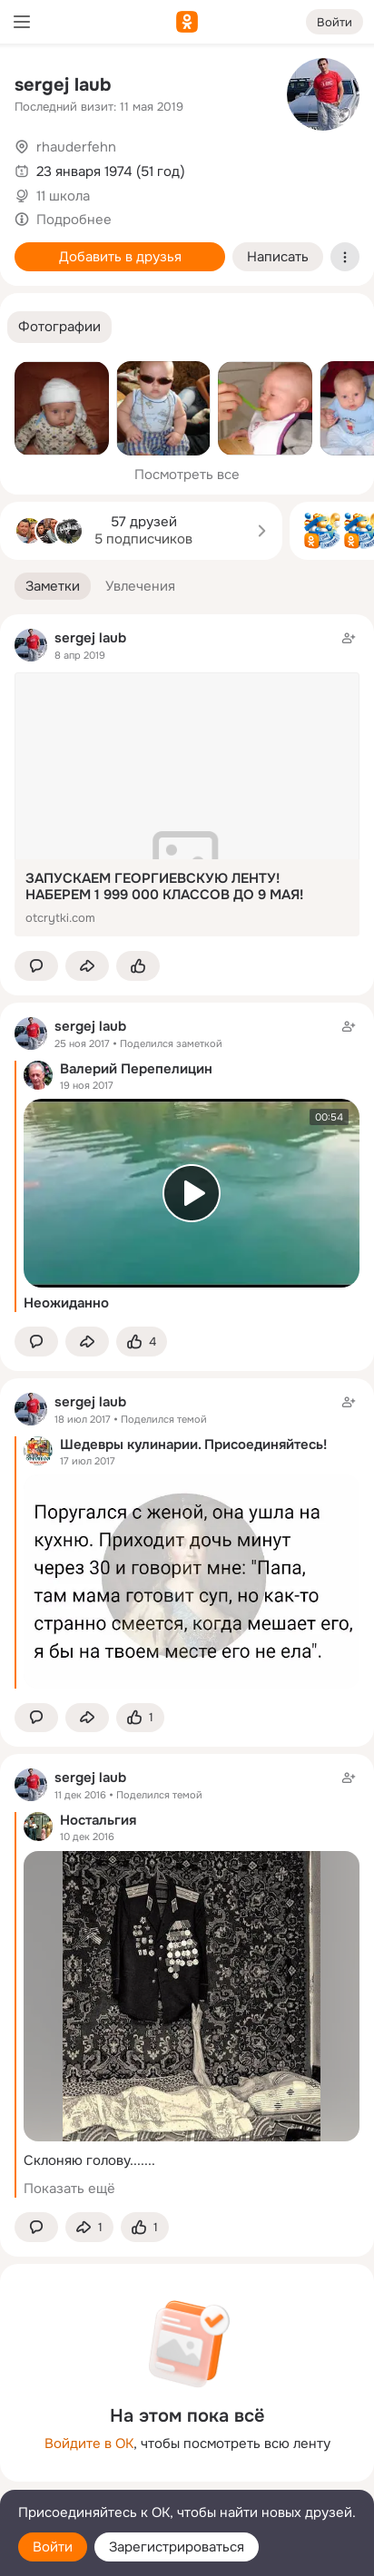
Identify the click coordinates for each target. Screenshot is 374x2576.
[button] (59, 327)
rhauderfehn (76, 147)
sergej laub (63, 84)
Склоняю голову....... (89, 2160)
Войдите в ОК (88, 2443)
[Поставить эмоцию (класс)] (138, 966)
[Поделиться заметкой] (87, 966)
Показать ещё (69, 2188)
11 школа (63, 196)
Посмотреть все (187, 474)
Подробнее (74, 219)
